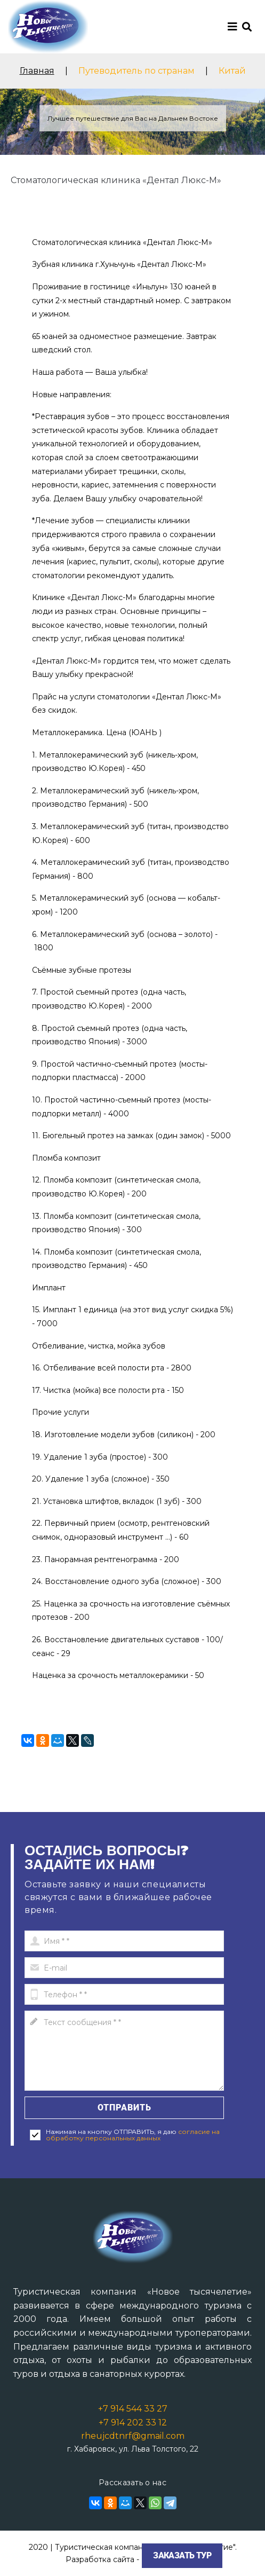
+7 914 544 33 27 (132, 2409)
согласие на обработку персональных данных (133, 2135)
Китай (232, 71)
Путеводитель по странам (136, 71)
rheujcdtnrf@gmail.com (132, 2436)
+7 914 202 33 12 (133, 2422)
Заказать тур (182, 2555)
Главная (37, 71)
